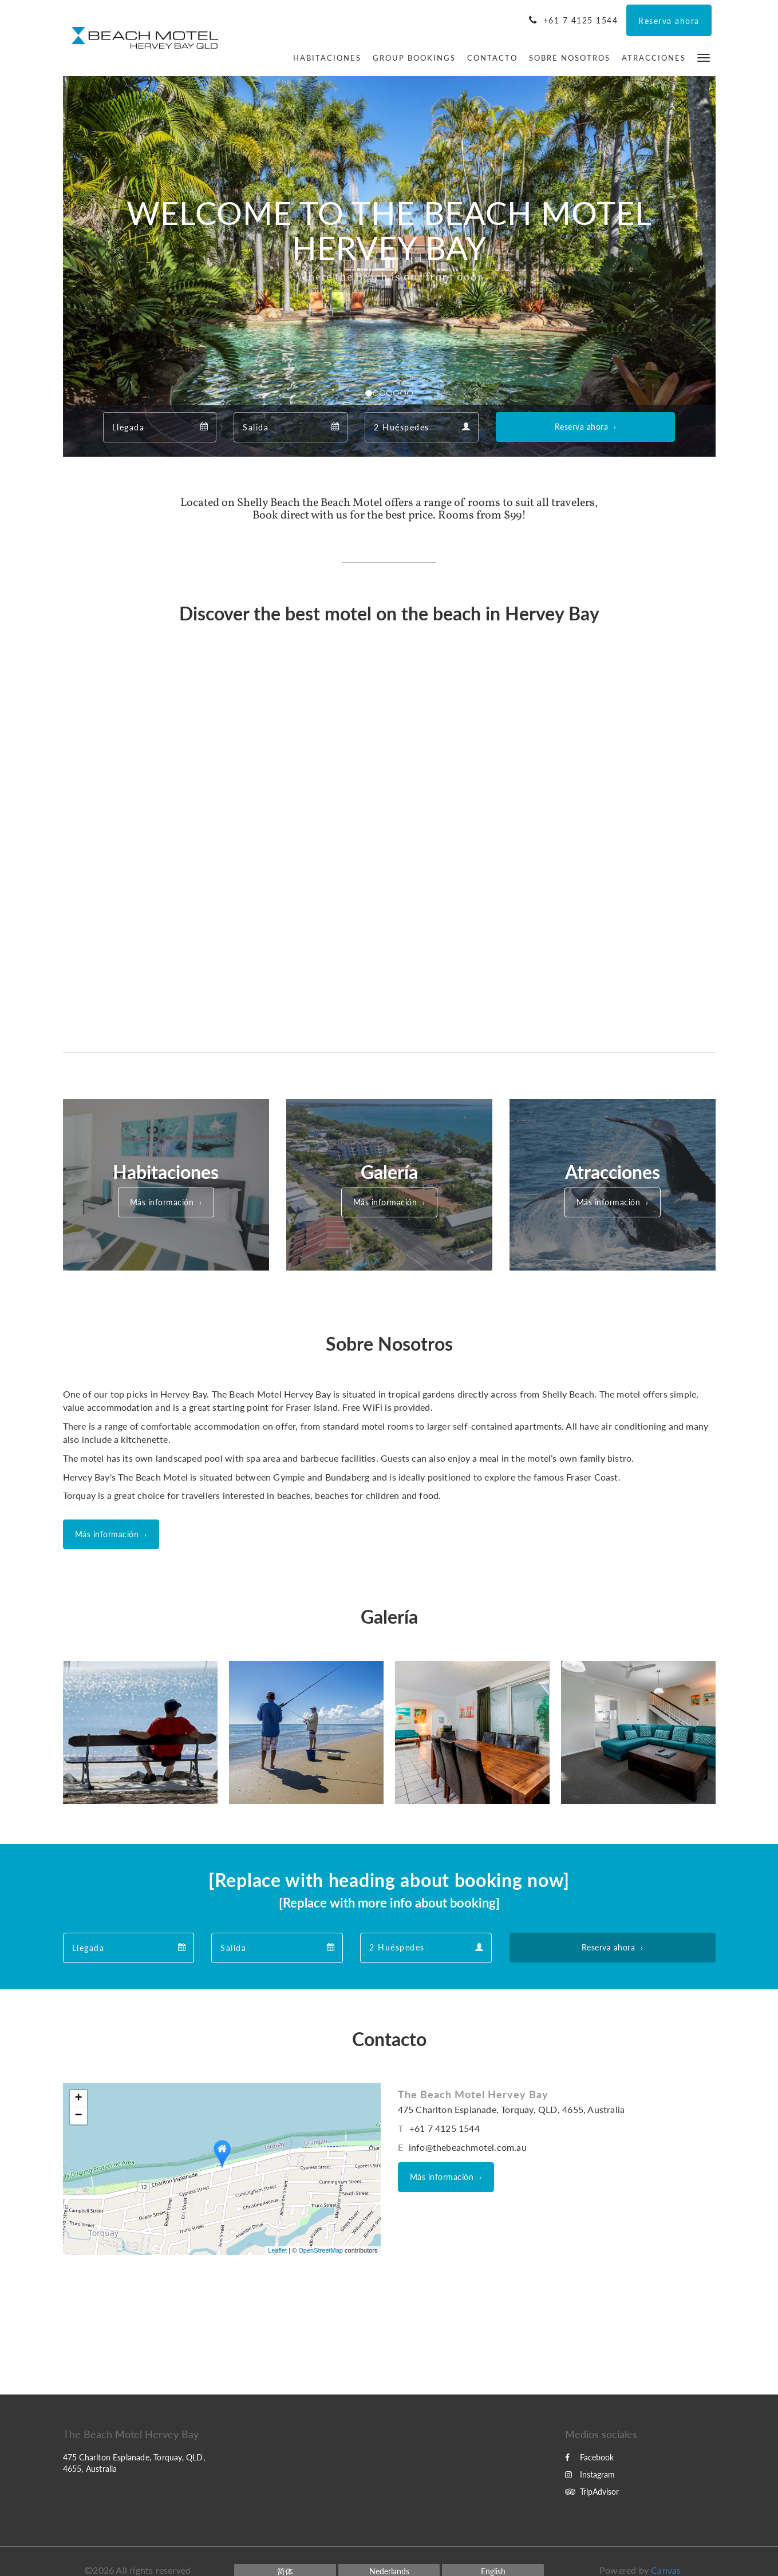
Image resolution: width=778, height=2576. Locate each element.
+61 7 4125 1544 (444, 2128)
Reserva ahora (582, 427)
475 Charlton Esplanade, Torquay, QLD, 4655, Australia (511, 2109)
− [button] (78, 2115)
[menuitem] (327, 57)
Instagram (590, 2474)
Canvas (666, 2570)
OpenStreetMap (320, 2250)
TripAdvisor (592, 2491)
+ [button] (78, 2098)
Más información (162, 1202)
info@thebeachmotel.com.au (468, 2147)
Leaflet (277, 2250)
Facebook (589, 2457)
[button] (704, 56)
